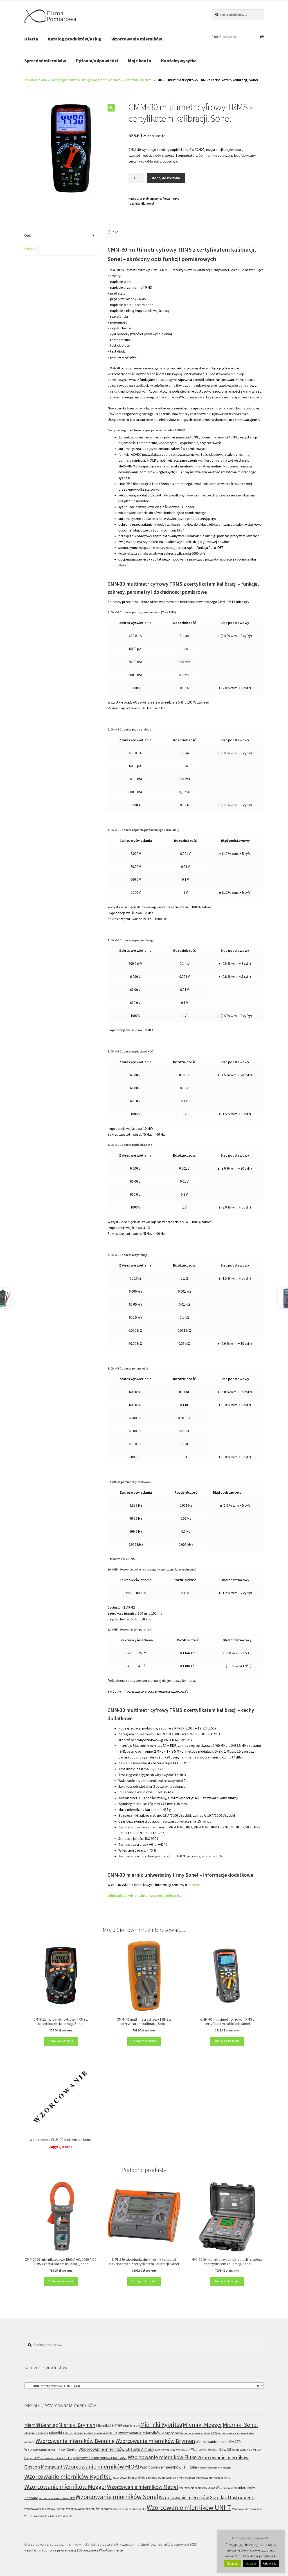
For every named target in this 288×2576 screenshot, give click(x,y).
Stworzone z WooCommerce (101, 2550)
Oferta (31, 39)
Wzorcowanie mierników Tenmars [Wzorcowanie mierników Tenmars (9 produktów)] (89, 2509)
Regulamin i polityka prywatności (50, 2550)
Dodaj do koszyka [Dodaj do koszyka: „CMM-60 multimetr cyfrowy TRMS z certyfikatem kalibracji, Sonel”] (227, 2041)
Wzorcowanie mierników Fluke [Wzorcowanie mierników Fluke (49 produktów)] (162, 2457)
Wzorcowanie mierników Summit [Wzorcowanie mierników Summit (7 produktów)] (44, 2509)
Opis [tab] (27, 235)
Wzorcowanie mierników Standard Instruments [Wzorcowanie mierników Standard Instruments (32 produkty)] (207, 2497)
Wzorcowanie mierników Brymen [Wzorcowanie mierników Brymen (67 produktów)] (155, 2440)
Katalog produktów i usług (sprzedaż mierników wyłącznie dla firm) (101, 80)
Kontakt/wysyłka (179, 60)
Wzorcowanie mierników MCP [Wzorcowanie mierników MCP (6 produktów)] (213, 2477)
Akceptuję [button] (232, 2563)
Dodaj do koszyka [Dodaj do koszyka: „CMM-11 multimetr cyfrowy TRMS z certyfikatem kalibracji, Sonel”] (60, 2041)
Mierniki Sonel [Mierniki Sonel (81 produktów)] (240, 2424)
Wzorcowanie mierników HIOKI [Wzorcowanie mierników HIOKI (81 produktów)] (101, 2466)
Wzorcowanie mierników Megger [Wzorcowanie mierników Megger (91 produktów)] (65, 2486)
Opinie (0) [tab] (31, 248)
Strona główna (35, 80)
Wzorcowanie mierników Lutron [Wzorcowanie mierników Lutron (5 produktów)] (176, 2477)
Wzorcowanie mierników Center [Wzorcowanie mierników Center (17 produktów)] (51, 2449)
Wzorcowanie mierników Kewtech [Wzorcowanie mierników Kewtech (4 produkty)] (214, 2467)
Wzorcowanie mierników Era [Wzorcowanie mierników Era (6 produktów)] (54, 2458)
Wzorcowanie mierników (136, 39)
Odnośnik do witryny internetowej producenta (144, 1895)
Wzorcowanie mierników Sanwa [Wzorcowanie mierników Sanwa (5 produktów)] (197, 2487)
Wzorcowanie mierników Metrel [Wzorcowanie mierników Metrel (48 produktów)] (142, 2487)
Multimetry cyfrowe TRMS (161, 199)
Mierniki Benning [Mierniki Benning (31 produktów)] (41, 2425)
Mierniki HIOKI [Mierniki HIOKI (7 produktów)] (131, 2426)
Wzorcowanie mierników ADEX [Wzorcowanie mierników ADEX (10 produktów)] (95, 2433)
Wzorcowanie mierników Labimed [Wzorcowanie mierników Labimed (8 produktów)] (135, 2477)
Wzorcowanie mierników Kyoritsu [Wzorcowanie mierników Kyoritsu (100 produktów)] (68, 2476)
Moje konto (139, 60)
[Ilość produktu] (136, 178)
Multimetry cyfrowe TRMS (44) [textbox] (142, 2386)
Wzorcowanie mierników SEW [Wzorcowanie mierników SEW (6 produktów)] (57, 2498)
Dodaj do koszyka (166, 178)
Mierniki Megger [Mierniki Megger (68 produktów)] (202, 2424)
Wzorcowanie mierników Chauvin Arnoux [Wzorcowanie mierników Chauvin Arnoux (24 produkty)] (116, 2449)
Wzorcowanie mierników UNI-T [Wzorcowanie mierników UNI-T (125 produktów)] (189, 2507)
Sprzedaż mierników (45, 60)
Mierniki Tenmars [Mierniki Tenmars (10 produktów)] (36, 2433)
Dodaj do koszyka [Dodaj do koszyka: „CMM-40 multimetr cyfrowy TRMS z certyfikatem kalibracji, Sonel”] (144, 2041)
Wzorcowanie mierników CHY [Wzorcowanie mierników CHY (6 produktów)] (173, 2449)
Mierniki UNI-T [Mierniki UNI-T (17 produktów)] (61, 2432)
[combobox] (144, 2385)
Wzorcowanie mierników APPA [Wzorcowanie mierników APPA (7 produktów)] (199, 2433)
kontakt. (195, 1884)
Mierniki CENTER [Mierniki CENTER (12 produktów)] (109, 2425)
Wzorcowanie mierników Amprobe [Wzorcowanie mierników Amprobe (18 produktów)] (148, 2432)
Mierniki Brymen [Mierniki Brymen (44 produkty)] (76, 2425)
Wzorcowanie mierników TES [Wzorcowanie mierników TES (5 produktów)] (129, 2509)
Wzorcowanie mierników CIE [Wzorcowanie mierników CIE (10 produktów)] (211, 2449)
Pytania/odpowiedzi (97, 60)
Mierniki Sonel (144, 203)
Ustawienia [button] (270, 2563)
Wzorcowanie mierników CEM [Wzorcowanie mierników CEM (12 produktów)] (219, 2441)
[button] (111, 108)
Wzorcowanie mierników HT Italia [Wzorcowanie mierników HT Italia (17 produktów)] (168, 2467)
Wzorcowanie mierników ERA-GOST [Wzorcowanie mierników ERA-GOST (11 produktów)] (100, 2458)
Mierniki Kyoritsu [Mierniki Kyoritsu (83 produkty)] (161, 2424)
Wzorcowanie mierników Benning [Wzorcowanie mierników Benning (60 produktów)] (75, 2440)
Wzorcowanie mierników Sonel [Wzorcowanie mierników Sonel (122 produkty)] (116, 2497)
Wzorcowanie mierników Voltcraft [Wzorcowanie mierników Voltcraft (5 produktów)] (53, 2516)
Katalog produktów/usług (74, 39)
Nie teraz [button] (250, 2563)
